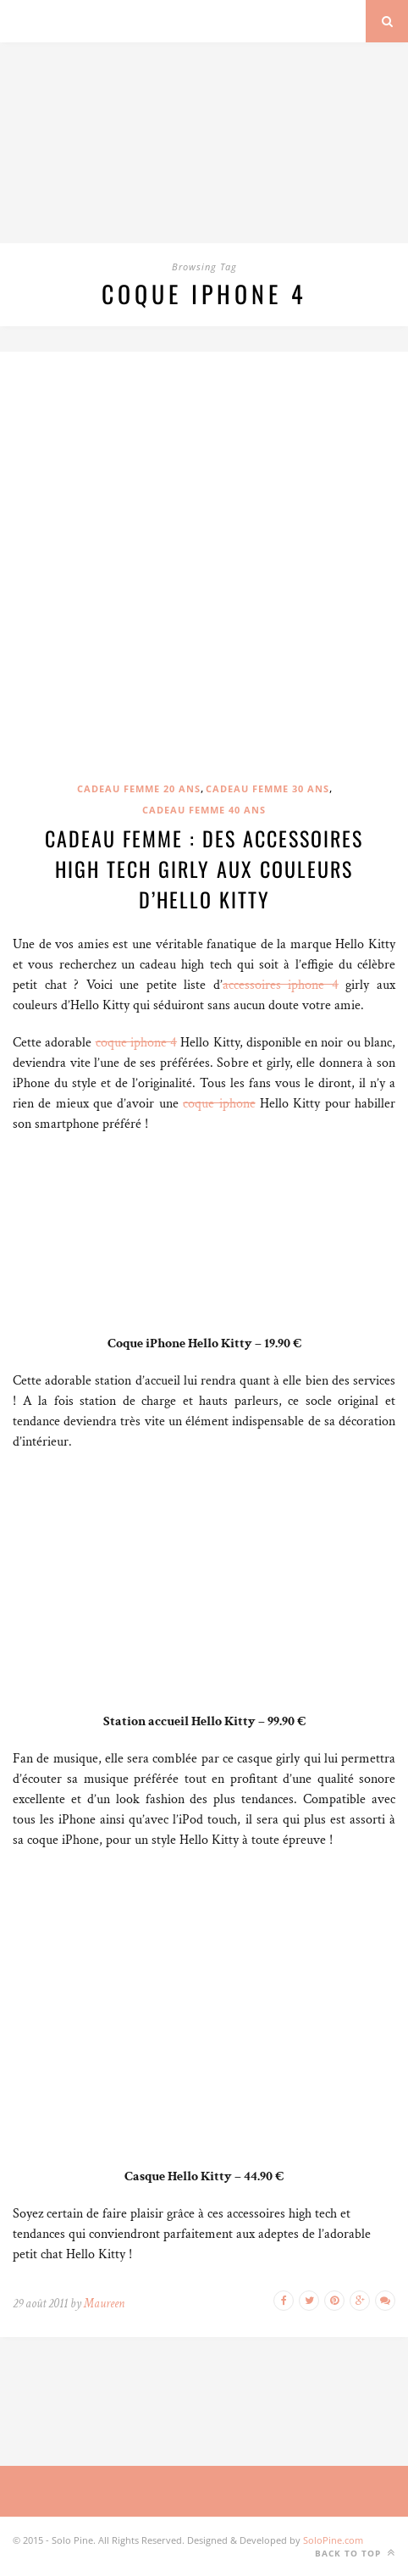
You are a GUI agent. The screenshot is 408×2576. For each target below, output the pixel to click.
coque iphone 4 (137, 1043)
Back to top (355, 2552)
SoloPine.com (333, 2540)
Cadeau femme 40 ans (204, 809)
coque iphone (219, 1104)
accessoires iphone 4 (281, 985)
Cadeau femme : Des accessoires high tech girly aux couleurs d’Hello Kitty (204, 868)
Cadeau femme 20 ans (139, 788)
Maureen (104, 2304)
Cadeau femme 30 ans (267, 788)
